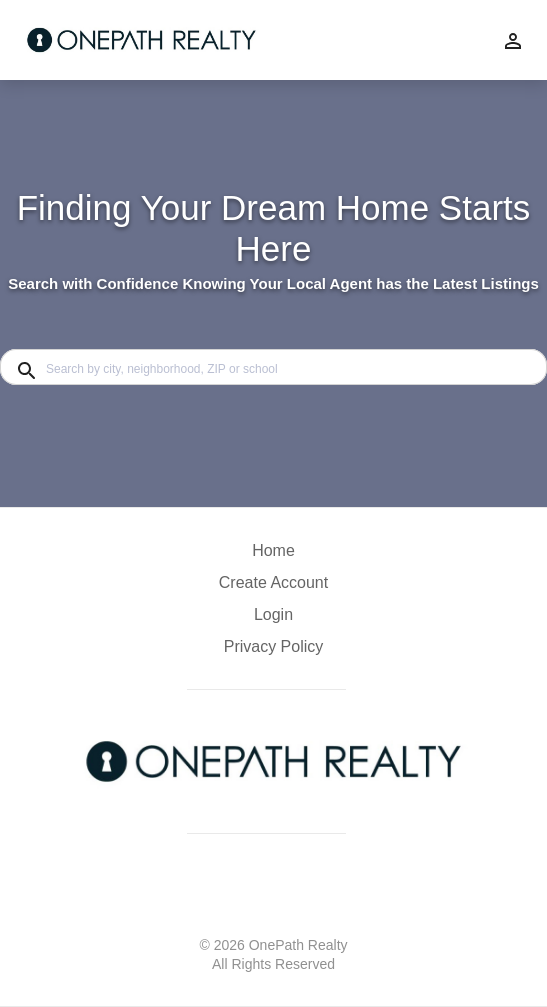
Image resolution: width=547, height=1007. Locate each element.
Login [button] (273, 614)
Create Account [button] (273, 582)
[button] (273, 620)
